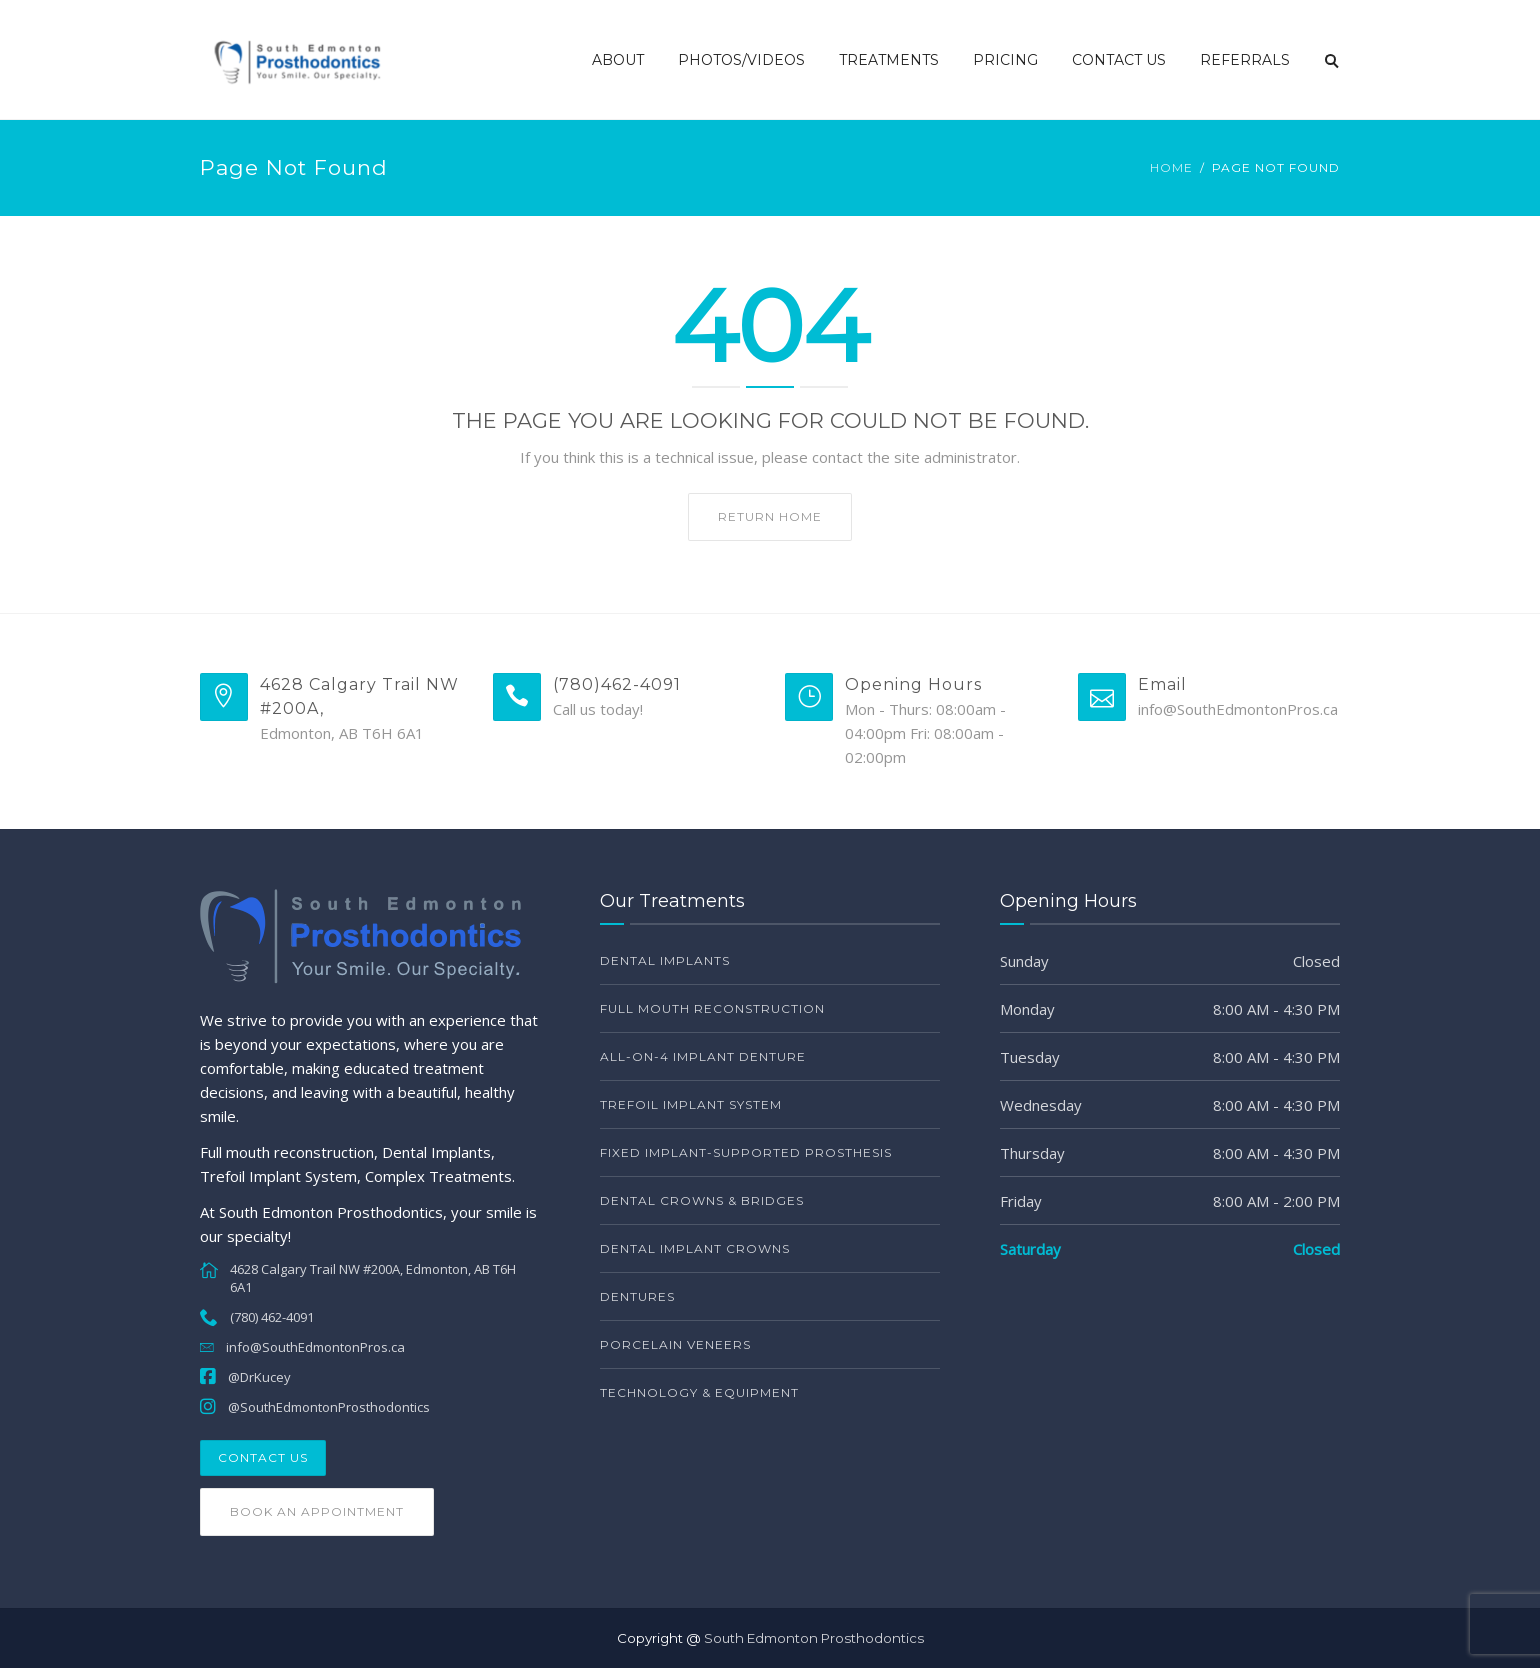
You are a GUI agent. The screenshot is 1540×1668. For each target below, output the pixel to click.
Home (1171, 167)
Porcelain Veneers (675, 1344)
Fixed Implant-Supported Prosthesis (746, 1152)
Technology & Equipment (699, 1392)
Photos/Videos (741, 60)
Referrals (1245, 60)
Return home (770, 516)
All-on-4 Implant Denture (703, 1056)
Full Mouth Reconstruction (712, 1008)
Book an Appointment (317, 1511)
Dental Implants (665, 960)
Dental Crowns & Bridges (702, 1200)
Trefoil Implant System (691, 1104)
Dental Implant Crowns (695, 1248)
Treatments (889, 60)
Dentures (637, 1296)
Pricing (1005, 60)
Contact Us (1119, 60)
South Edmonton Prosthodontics (814, 1638)
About (618, 60)
